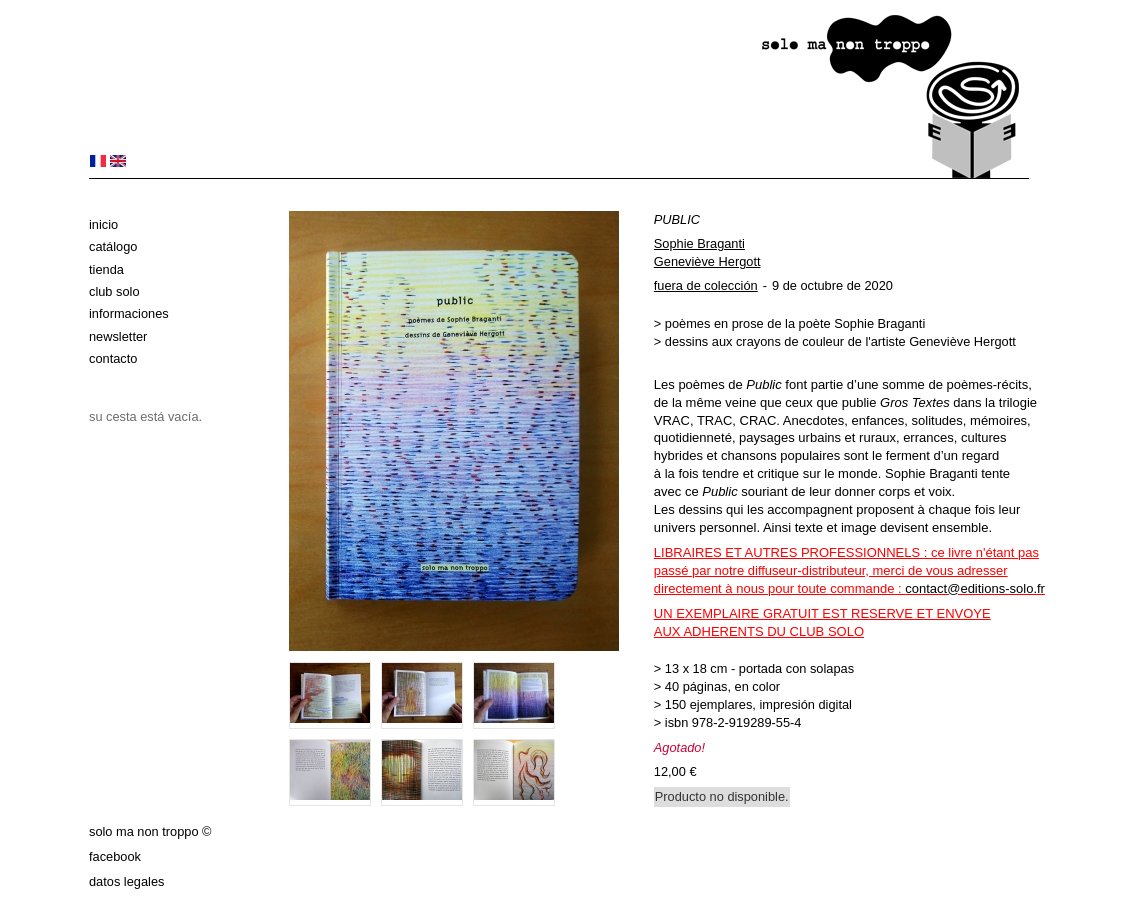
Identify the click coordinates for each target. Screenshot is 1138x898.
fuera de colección (706, 285)
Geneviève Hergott (707, 261)
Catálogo (113, 246)
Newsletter (118, 336)
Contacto (113, 358)
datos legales (126, 881)
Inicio (103, 224)
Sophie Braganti (699, 243)
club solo (114, 291)
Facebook (115, 856)
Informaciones (129, 313)
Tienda (106, 269)
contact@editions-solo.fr (975, 588)
